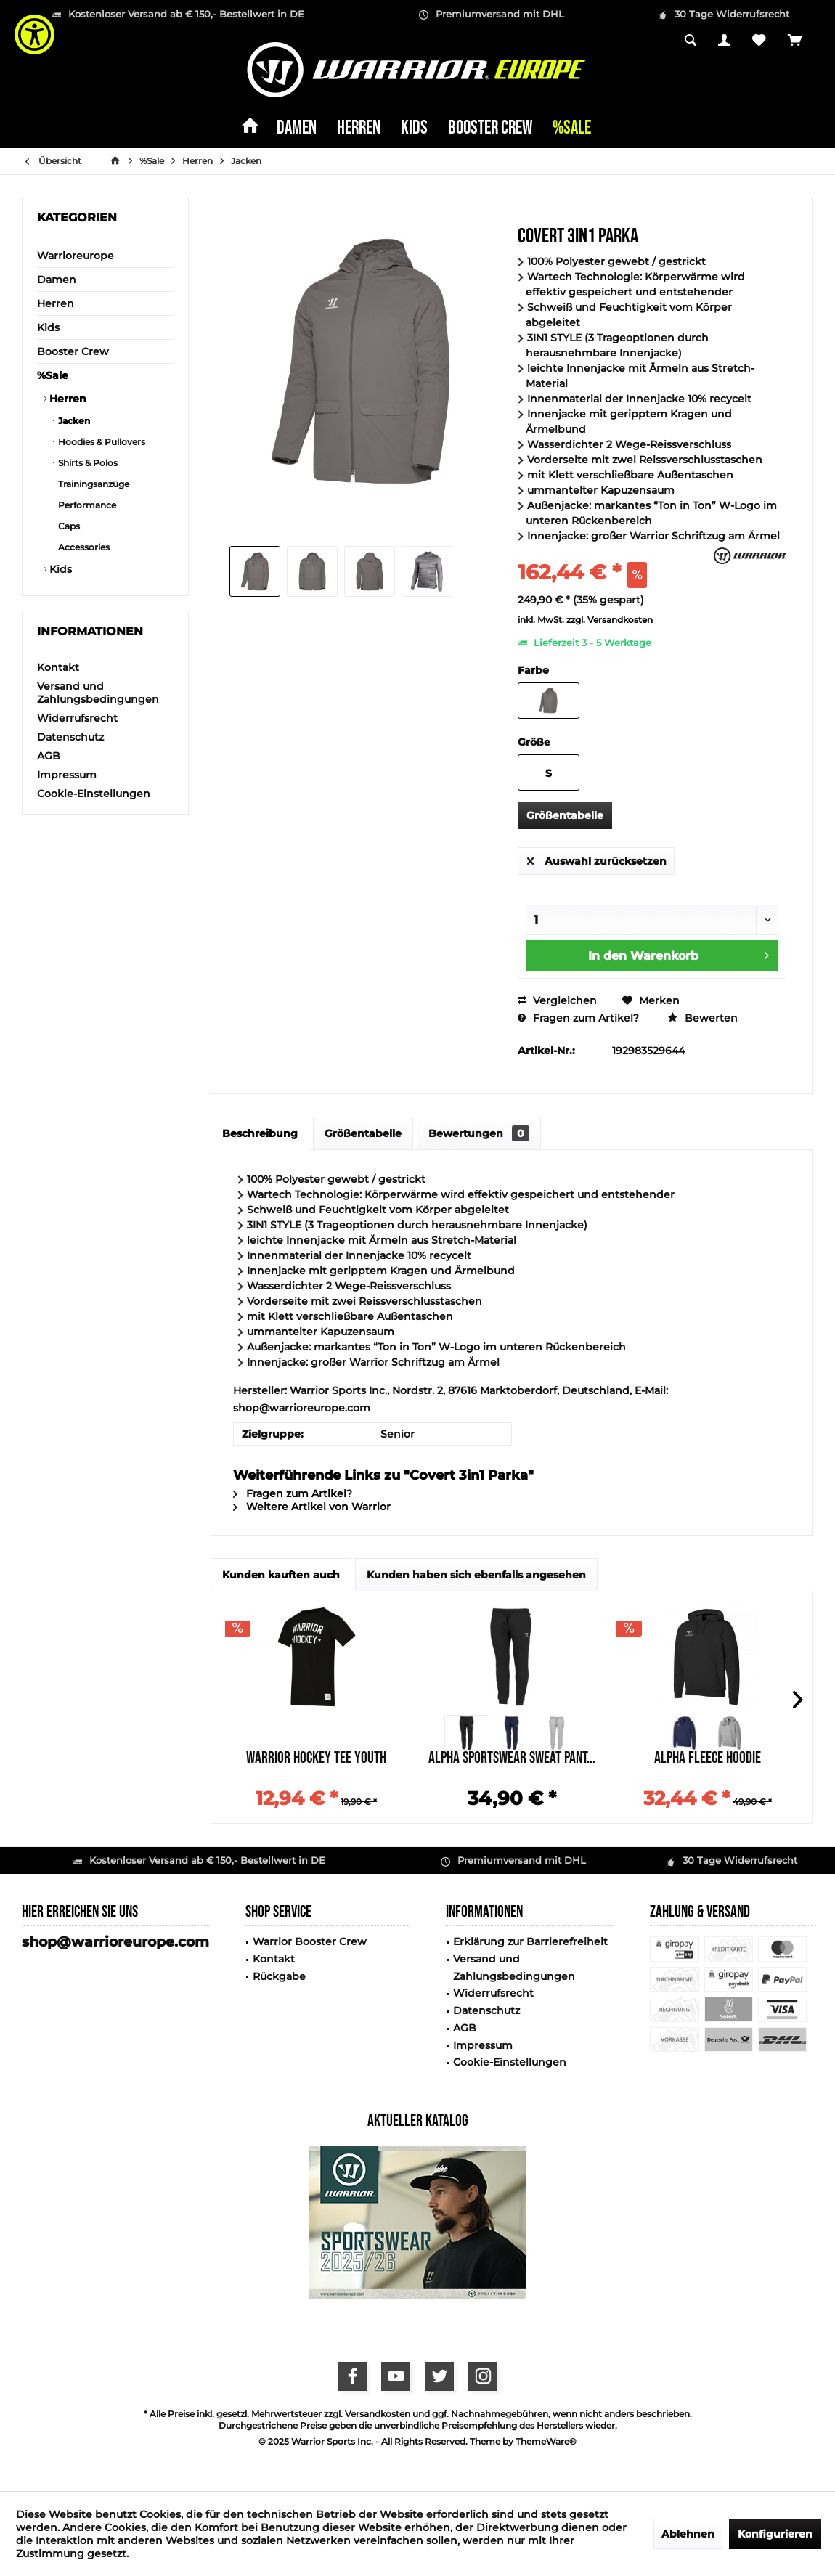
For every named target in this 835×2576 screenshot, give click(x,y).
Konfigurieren (775, 2533)
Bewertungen (478, 1133)
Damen (56, 279)
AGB (48, 755)
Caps (68, 526)
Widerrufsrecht (77, 718)
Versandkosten (377, 2413)
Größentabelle (564, 815)
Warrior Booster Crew (310, 1941)
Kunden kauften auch (281, 1574)
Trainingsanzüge (92, 483)
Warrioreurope (75, 255)
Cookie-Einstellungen (93, 793)
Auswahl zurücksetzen (597, 858)
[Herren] (359, 129)
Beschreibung (260, 1133)
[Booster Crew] (490, 129)
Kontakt (58, 667)
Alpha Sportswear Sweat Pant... (511, 1759)
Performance (86, 505)
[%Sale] (571, 129)
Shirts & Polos (87, 462)
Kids (48, 327)
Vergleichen (557, 1000)
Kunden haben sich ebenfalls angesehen (476, 1574)
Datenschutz (70, 736)
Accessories (83, 547)
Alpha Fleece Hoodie (707, 1759)
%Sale (52, 375)
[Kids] (414, 129)
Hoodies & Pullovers (100, 441)
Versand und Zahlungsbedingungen (98, 693)
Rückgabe (279, 1976)
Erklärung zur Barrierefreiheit (530, 1941)
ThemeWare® (546, 2441)
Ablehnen (687, 2533)
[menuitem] (795, 41)
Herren (55, 303)
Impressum (67, 774)
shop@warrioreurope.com (115, 1941)
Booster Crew (73, 351)
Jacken (73, 420)
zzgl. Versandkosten (609, 619)
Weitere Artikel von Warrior (312, 1506)
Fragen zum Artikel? (578, 1017)
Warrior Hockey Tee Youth (316, 1759)
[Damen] (296, 129)
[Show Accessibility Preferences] (34, 34)
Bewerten (702, 1017)
